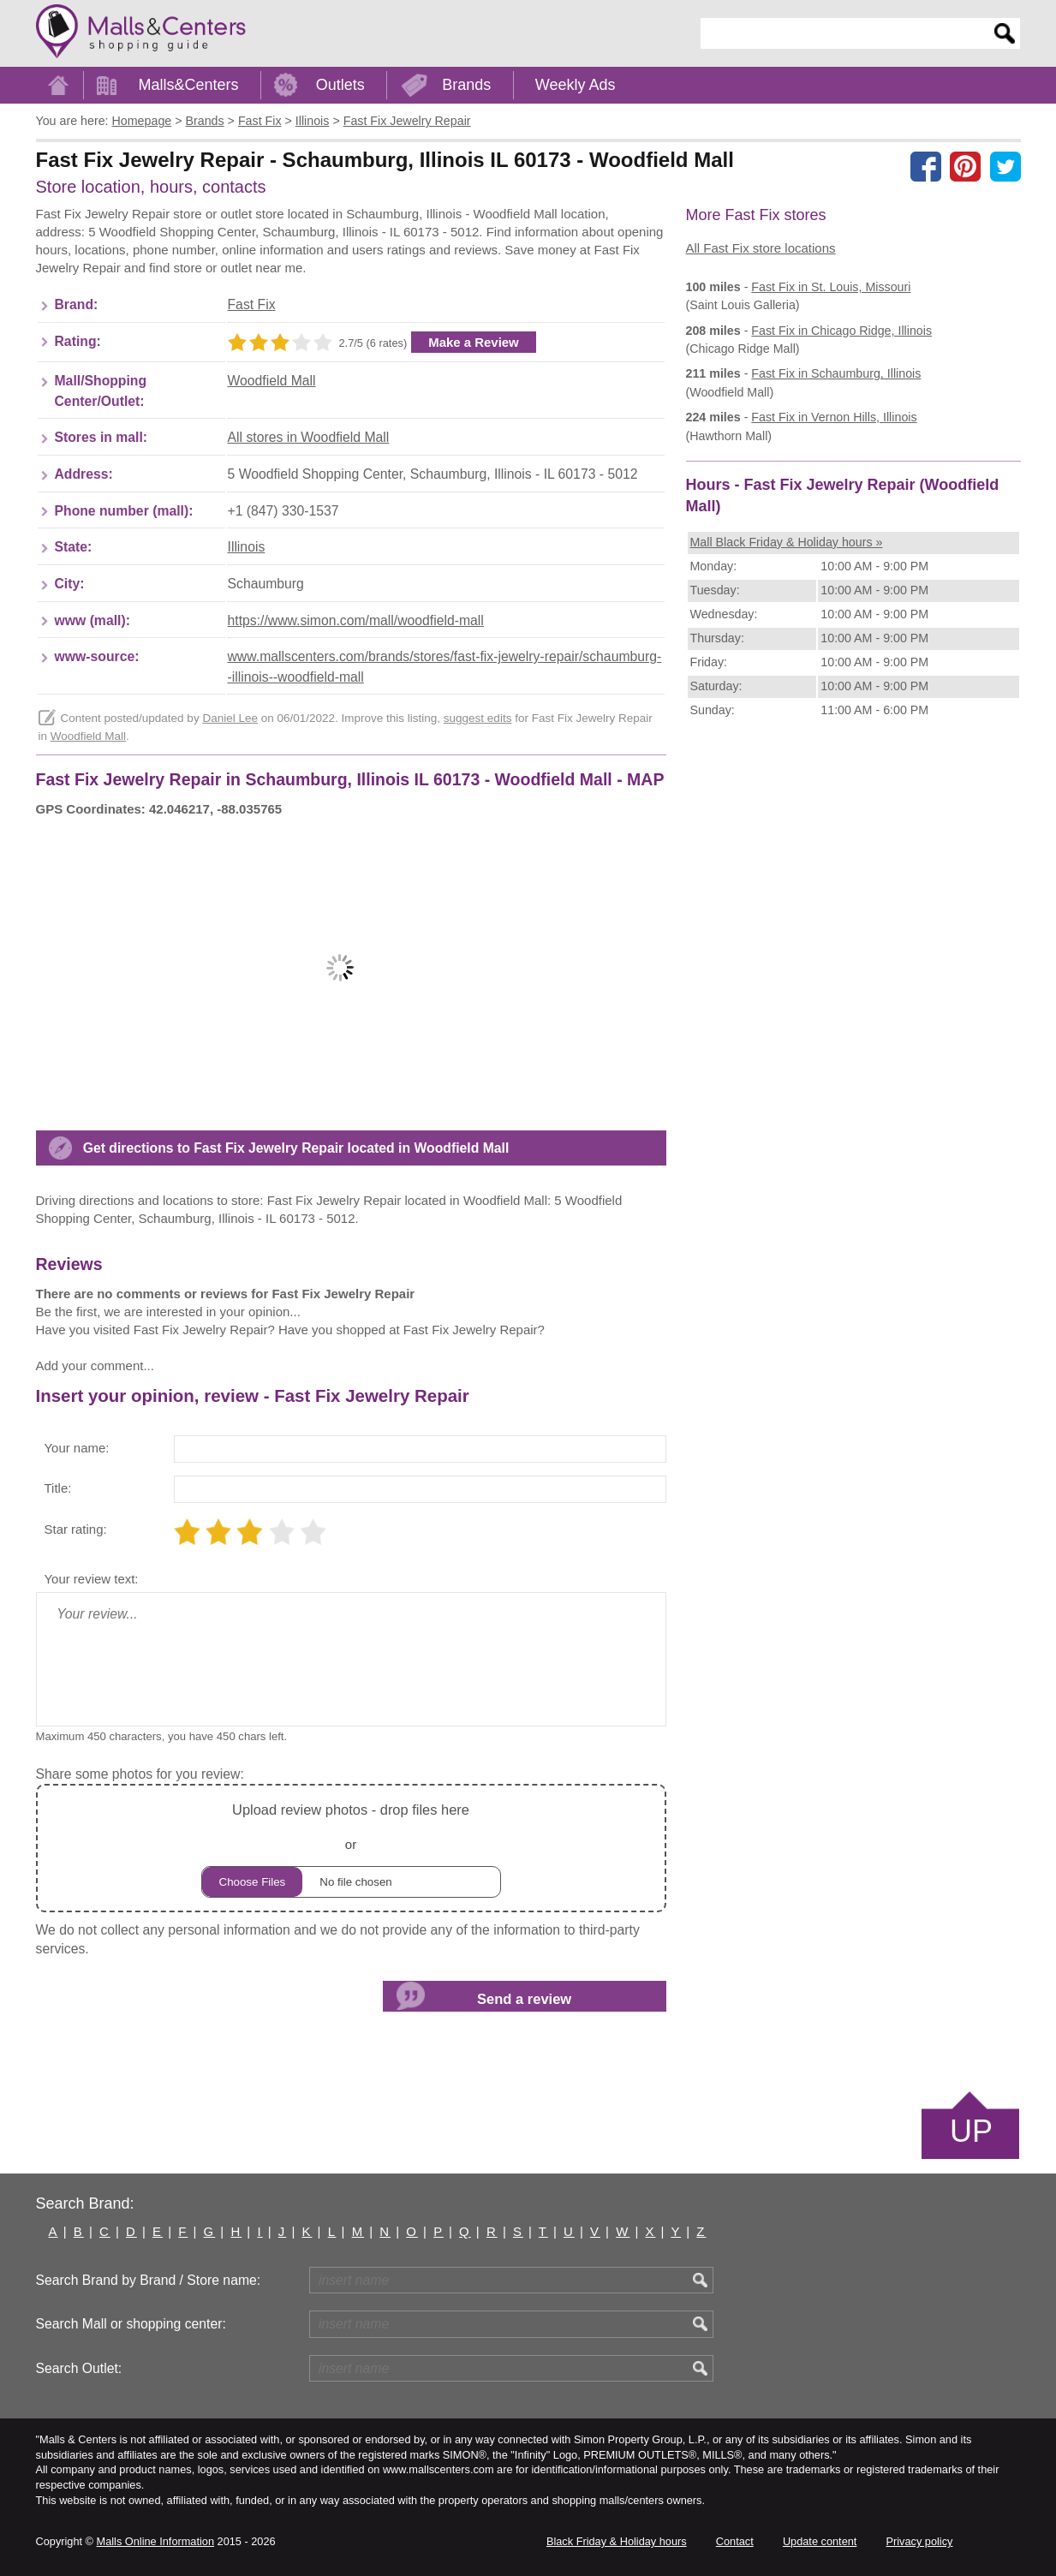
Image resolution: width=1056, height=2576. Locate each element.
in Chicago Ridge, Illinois (841, 330)
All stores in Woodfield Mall (309, 437)
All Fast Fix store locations (761, 248)
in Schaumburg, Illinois (836, 373)
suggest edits (478, 718)
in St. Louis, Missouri (830, 287)
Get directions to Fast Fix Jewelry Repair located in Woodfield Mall (296, 1148)
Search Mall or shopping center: (131, 2324)
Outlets (340, 84)
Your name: (77, 1447)
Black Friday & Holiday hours (616, 2541)
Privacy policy (919, 2541)
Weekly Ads (575, 84)
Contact (735, 2541)
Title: (58, 1488)
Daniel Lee (230, 718)
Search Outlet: (79, 2368)
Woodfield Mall (272, 380)
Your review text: (92, 1578)
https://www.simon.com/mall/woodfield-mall (356, 620)
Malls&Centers (189, 84)
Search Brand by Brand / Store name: (148, 2280)
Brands (466, 84)
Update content (819, 2541)
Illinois (246, 547)
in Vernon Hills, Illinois (833, 417)
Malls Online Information (155, 2541)
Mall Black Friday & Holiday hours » (786, 542)
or (351, 1848)
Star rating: (76, 1529)
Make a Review (473, 342)
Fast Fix (252, 304)
